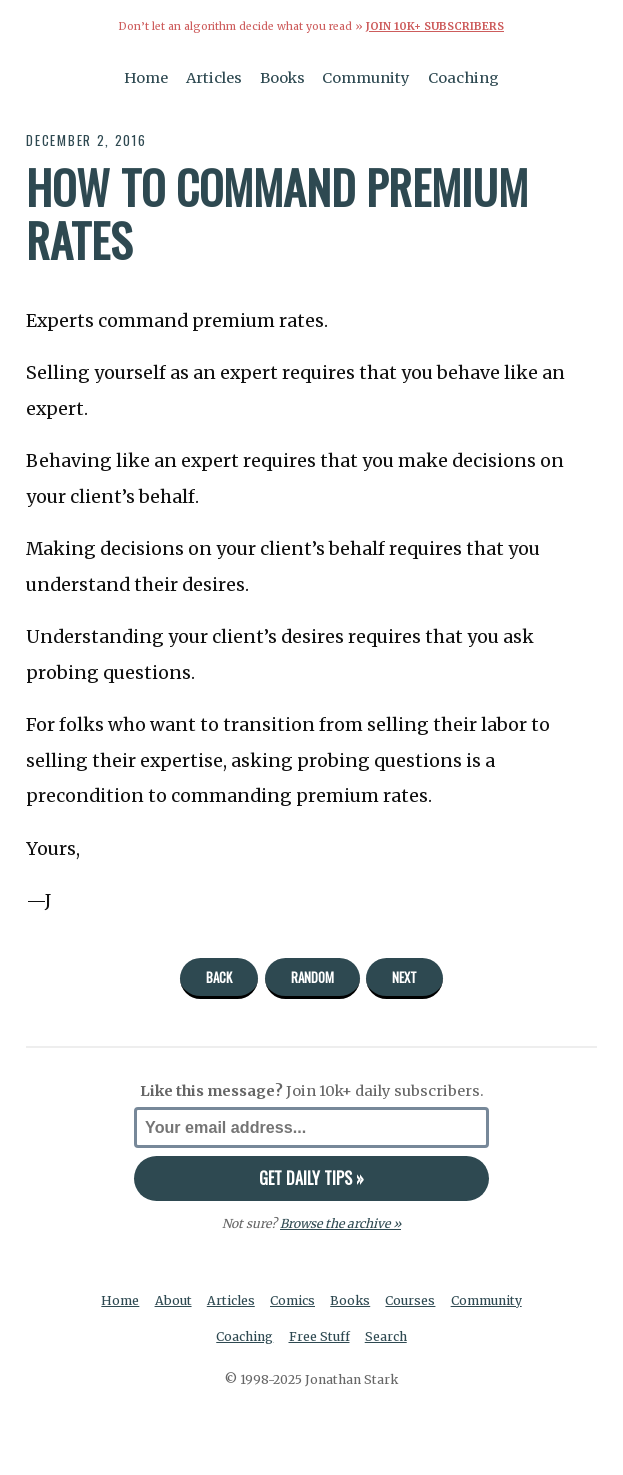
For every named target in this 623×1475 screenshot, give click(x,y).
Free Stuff (319, 1336)
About (173, 1300)
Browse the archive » (340, 1223)
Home (146, 78)
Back (219, 977)
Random (312, 977)
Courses (410, 1300)
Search (386, 1336)
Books (282, 78)
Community (366, 78)
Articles (214, 78)
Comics (292, 1300)
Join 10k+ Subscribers (435, 26)
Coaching (463, 78)
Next (404, 977)
